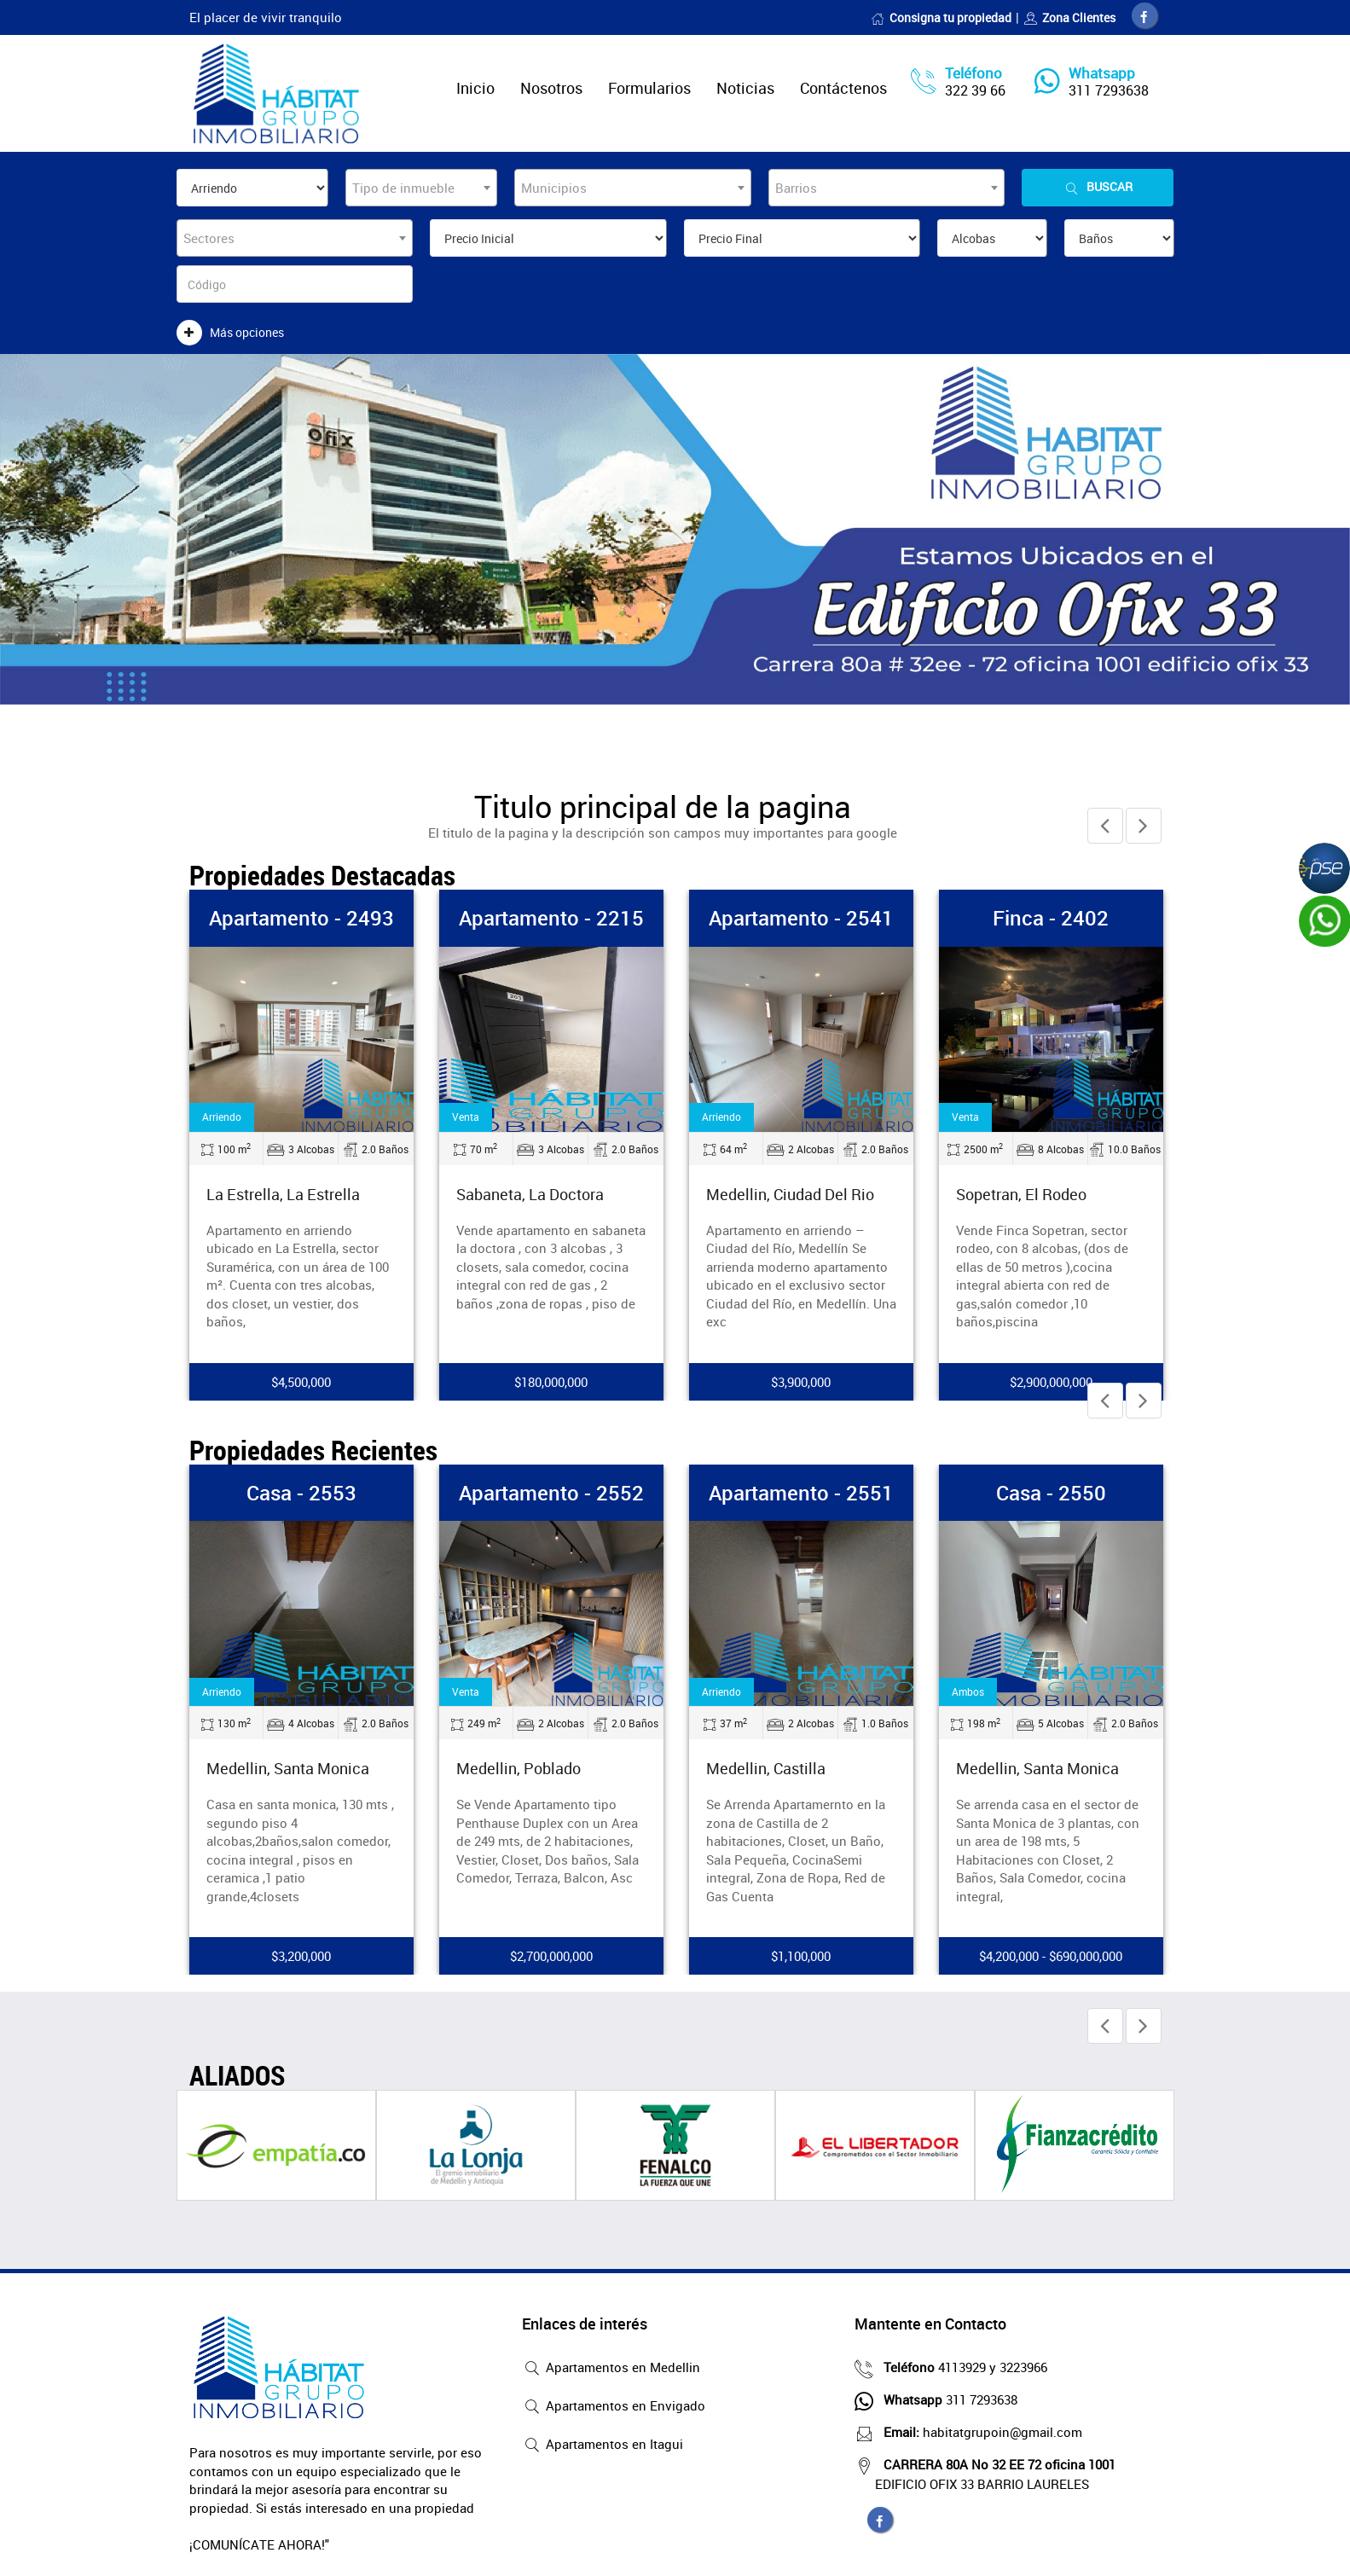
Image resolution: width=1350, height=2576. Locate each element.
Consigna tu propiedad (941, 17)
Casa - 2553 (301, 1492)
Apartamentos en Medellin (611, 2368)
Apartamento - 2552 (551, 1492)
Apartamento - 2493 (301, 917)
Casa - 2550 (1051, 1492)
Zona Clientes (1069, 17)
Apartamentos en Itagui (602, 2445)
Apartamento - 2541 (801, 917)
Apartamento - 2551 (801, 1492)
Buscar (1098, 187)
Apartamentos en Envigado (613, 2407)
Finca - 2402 (1051, 917)
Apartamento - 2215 (551, 917)
